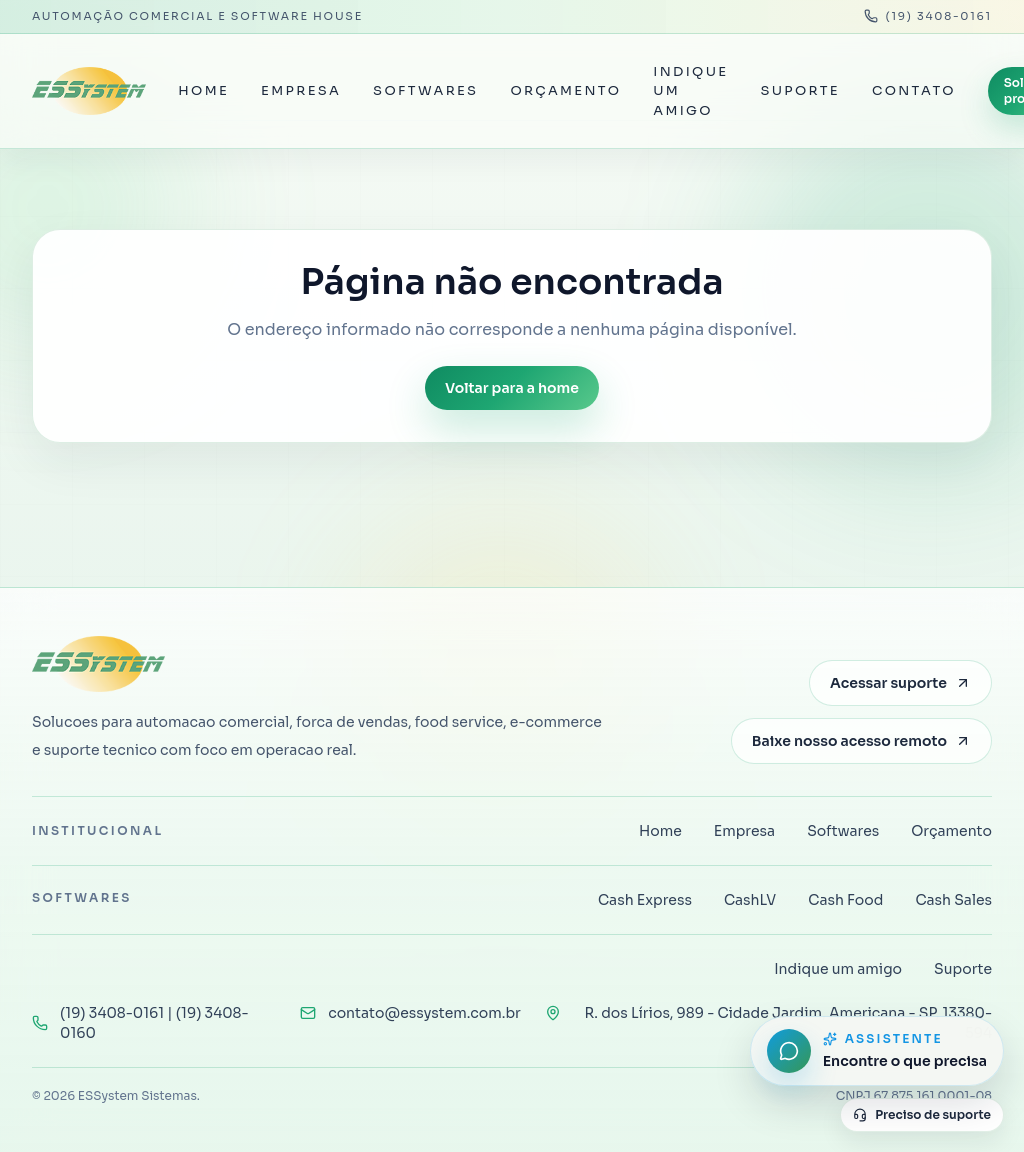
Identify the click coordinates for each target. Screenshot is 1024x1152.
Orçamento (565, 90)
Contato (914, 90)
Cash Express (645, 900)
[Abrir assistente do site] (877, 1051)
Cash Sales (953, 900)
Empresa (301, 90)
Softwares (425, 90)
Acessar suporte (900, 683)
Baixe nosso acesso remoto (861, 741)
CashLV (750, 900)
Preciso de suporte (922, 1114)
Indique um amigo (690, 91)
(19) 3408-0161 (928, 16)
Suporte (800, 90)
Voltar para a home (512, 388)
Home (203, 90)
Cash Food (845, 900)
